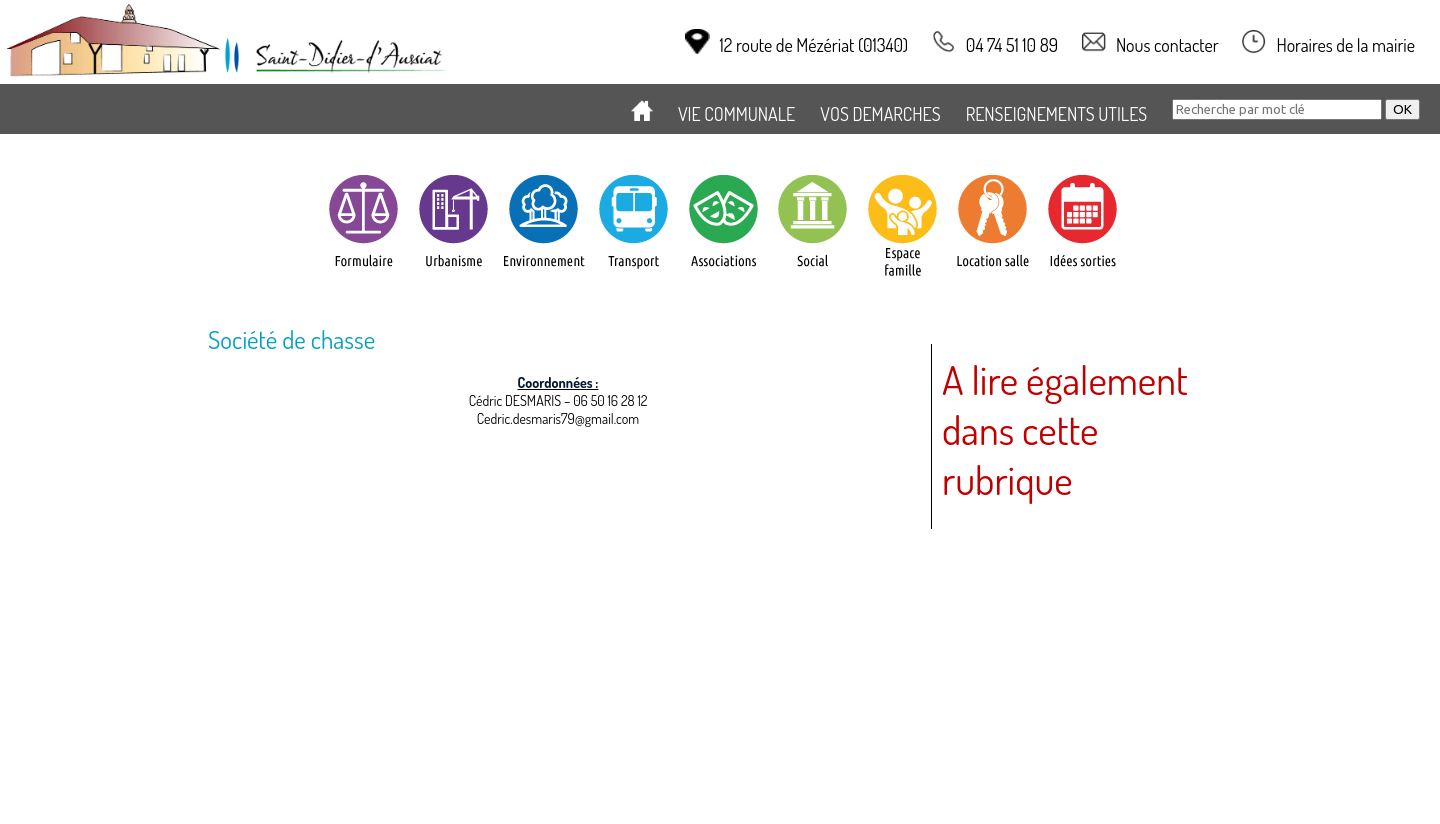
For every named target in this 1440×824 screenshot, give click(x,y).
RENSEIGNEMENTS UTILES (1057, 114)
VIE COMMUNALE (736, 114)
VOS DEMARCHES (880, 114)
